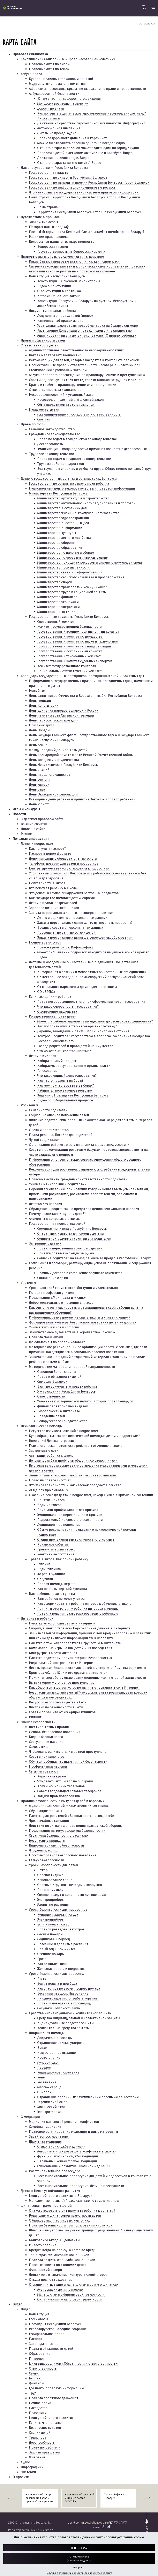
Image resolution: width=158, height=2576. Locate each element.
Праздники (38, 2413)
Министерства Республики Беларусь (58, 493)
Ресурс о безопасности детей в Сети (57, 1702)
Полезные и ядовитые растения (62, 1944)
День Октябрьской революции (53, 794)
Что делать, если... (43, 1850)
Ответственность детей (40, 345)
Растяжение (46, 2082)
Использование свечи (54, 1880)
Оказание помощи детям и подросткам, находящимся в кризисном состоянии (91, 1495)
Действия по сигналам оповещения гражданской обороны (75, 1826)
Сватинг (43, 419)
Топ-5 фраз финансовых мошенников (59, 2255)
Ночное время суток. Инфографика (65, 947)
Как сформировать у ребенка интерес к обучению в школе (84, 1604)
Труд (32, 2393)
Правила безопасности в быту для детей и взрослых (62, 1801)
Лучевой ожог (48, 2062)
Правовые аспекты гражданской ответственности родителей (78, 1179)
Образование (39, 2354)
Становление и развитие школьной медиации (73, 2166)
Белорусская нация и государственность (61, 242)
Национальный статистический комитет (69, 671)
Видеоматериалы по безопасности (56, 1845)
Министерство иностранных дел (63, 523)
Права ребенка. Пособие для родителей (60, 1135)
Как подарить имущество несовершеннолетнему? (77, 1026)
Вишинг (35, 1717)
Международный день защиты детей (58, 750)
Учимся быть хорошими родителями (57, 1184)
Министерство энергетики (58, 607)
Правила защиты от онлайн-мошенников (62, 2260)
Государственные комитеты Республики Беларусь (69, 617)
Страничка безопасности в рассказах (58, 1835)
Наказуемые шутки (44, 409)
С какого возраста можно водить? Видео (69, 163)
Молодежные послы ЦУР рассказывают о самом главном (74, 2201)
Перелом (44, 2067)
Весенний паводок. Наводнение (62, 1993)
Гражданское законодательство (54, 434)
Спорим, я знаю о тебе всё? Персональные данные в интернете (79, 1628)
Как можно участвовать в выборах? (65, 1085)
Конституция (39, 2314)
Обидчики (45, 1579)
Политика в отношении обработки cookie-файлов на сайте (79, 2573)
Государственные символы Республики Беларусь (68, 177)
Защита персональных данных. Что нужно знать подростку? (85, 923)
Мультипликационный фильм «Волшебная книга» (69, 1806)
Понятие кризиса (51, 1500)
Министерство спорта (54, 582)
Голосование (47, 1071)
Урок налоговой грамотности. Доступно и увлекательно (73, 1288)
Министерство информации (59, 528)
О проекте (21, 2477)
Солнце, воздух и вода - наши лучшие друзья (72, 1895)
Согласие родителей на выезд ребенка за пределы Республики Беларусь (95, 1258)
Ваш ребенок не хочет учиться (53, 1594)
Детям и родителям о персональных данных (72, 918)
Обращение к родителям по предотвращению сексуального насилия (84, 1209)
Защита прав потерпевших (59, 1796)
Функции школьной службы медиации (67, 2156)
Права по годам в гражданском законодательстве (77, 439)
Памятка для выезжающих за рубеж (66, 1253)
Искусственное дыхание (56, 2053)
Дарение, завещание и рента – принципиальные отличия (83, 1031)
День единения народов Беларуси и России (63, 710)
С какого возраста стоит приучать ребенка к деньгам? (72, 2210)
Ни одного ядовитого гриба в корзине (67, 1998)
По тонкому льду (50, 1890)
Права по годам (33, 424)
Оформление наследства (57, 1011)
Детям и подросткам (37, 844)
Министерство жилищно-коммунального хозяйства (78, 513)
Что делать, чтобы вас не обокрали (65, 1781)
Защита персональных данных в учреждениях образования (85, 937)
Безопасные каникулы (47, 1840)
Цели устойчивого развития (51, 2418)
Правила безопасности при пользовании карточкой (70, 2225)
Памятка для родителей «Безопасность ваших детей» (72, 1816)
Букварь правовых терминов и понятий (61, 79)
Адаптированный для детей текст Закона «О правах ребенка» (86, 335)
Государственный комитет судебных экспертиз (74, 661)
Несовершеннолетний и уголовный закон (62, 395)
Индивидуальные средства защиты (65, 2023)
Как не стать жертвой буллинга (62, 1589)
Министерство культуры (56, 533)
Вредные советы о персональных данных (70, 928)
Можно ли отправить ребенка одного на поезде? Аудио (81, 143)
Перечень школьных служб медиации (67, 2161)
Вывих (42, 2048)
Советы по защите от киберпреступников (62, 1712)
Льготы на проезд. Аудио (56, 133)
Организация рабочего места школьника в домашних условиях (79, 1145)
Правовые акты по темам (49, 69)
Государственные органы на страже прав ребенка (69, 483)
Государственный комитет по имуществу (70, 636)
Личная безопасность (38, 1722)
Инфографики (32, 2467)
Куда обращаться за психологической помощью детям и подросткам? (84, 1436)
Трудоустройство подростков (60, 464)
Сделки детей (39, 2433)
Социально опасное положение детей (59, 1115)
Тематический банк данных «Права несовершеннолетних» (68, 59)
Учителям (28, 1283)
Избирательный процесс (57, 1061)
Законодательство (43, 2344)
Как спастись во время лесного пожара (68, 1988)
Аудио (25, 2462)
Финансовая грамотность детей (62, 1406)
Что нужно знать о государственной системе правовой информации (83, 192)
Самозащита (38, 1747)
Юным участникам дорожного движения (69, 99)
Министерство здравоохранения (63, 518)
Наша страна (47, 207)
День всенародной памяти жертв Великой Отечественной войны (81, 755)
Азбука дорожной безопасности (54, 94)
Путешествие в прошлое (40, 217)
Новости (19, 814)
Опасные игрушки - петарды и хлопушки (69, 1885)
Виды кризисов (49, 1505)
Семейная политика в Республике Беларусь (72, 1229)
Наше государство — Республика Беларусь (55, 168)
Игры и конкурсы (26, 809)
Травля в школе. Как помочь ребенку (58, 1559)
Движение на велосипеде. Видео (63, 158)
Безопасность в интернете (58, 1411)
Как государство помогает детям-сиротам (62, 898)
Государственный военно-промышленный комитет (78, 631)
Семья (34, 2373)
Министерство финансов (57, 597)
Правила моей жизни (46, 1337)
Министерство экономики (58, 602)
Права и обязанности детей (43, 340)
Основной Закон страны (56, 1372)
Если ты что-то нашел (46, 2423)
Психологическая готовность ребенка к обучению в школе (75, 1446)
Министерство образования (59, 548)
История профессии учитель (52, 1293)
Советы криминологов (47, 1757)
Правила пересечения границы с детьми (70, 1248)
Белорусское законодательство (62, 1421)
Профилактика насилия (48, 1766)
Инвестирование (42, 2245)
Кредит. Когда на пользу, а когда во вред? (62, 2250)
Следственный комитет (55, 622)
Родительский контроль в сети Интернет (62, 1663)
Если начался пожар (53, 1924)
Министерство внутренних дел (62, 508)
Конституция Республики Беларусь (57, 276)
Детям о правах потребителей (53, 903)
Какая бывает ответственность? (55, 355)
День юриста (39, 804)
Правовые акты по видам (49, 64)
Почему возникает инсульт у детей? (57, 1214)
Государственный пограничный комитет (69, 651)
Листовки (28, 2472)
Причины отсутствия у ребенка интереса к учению (78, 1608)
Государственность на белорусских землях (71, 252)
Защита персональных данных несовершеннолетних (71, 913)
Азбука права (31, 74)
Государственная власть (48, 173)
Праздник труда (41, 725)
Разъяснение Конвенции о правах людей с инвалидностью (84, 330)
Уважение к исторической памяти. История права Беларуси (85, 1401)
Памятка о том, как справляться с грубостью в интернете (75, 1643)
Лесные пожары (50, 1934)
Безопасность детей (45, 2428)
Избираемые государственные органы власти (73, 1066)
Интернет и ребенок (37, 1618)
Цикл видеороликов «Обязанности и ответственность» (73, 2363)
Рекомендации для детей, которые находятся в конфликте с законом (84, 360)
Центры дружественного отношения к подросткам (69, 868)
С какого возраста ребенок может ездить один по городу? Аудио (88, 148)
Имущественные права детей (52, 1016)
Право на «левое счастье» (50, 1480)
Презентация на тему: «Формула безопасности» (67, 1831)
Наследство (38, 2408)
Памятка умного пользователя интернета (62, 1623)
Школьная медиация (45, 2141)
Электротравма (49, 2112)
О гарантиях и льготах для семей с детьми (70, 1233)
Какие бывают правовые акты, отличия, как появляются (74, 261)
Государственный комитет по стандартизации (74, 646)
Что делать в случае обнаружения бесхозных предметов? (74, 893)
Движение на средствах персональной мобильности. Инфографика (91, 123)
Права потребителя (44, 2447)
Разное (26, 834)
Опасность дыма (50, 1875)
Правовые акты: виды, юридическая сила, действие (62, 256)
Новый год (37, 691)
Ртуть (41, 1979)
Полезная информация (31, 839)
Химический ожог (51, 2107)
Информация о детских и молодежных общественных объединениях (91, 972)
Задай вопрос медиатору (49, 2136)
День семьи (38, 745)
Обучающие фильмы (45, 1811)
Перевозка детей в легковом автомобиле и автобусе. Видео (85, 153)
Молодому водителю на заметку (62, 103)
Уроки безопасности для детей (53, 1865)
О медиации (30, 2117)
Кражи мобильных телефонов (61, 1786)
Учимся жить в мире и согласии (54, 1327)
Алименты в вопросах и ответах (54, 1219)
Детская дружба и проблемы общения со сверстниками (73, 1460)
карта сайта (118, 2522)
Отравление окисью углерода (60, 2043)
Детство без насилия (45, 1204)
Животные (37, 2457)
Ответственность (51, 1396)
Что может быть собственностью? (64, 1051)
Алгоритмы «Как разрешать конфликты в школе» (76, 2151)
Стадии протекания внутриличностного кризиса (75, 1539)
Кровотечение (48, 2058)
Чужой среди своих (44, 1140)
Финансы (36, 2383)
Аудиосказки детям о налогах (60, 2289)
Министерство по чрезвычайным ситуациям (72, 557)
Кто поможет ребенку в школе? (53, 888)
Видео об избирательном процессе (65, 1100)
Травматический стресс (56, 1549)
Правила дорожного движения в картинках (72, 138)
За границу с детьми (45, 1243)
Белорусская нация (52, 247)
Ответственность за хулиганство (55, 390)
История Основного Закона (59, 296)
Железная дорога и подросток (61, 1969)
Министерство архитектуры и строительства (73, 498)
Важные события (34, 824)
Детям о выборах (42, 1056)
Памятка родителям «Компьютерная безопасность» (70, 1658)
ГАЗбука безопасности (46, 1860)
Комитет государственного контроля (66, 666)
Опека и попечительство (49, 1130)
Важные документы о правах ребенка (67, 1386)
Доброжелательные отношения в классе (61, 1303)
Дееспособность (50, 444)
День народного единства (49, 775)
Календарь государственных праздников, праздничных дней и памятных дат (82, 676)
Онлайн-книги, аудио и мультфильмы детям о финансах (73, 2285)
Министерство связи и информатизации (69, 572)
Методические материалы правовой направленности (72, 1367)
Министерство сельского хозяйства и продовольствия (80, 577)
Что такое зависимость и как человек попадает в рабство (75, 1485)
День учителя (39, 779)
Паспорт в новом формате (50, 854)
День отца (37, 789)
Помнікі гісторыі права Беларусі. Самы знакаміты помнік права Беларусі (86, 232)
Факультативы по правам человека (57, 1342)
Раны (41, 2077)
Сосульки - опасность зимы (59, 2008)
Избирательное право (46, 2334)
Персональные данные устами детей (66, 932)
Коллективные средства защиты (63, 2028)
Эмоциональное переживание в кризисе (69, 1515)
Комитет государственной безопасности (69, 627)
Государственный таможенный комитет (68, 656)
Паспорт (35, 2339)
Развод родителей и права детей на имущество (75, 1046)
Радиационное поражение (58, 2072)
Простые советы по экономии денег (57, 2265)
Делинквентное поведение (59, 1525)
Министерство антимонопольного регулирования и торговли (86, 503)
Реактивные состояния (55, 1554)
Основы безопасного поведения (54, 1732)
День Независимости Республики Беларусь (63, 765)
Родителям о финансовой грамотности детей (65, 2215)
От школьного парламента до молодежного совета (77, 987)
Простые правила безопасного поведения (62, 1855)
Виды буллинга (49, 1569)
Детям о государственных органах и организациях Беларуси (69, 478)
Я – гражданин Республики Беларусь (66, 1391)
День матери (39, 784)
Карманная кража (51, 1776)
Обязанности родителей (48, 1110)
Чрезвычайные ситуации (49, 1821)
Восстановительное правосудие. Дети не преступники (80, 2186)
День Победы (39, 730)
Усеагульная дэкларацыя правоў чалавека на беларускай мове (87, 326)
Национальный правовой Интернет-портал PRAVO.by (80, 2498)
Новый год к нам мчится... (57, 1949)
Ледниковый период (53, 1939)
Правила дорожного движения (53, 2398)
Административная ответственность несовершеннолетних (76, 350)
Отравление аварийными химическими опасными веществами (88, 2097)
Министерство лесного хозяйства (64, 538)
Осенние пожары (51, 1954)
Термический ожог (52, 2102)
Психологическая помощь (41, 1426)
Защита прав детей (44, 2452)
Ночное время (40, 2403)
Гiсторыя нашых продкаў (49, 227)
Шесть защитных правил (49, 1727)
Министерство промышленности (63, 567)
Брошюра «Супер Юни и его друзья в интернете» (68, 1673)
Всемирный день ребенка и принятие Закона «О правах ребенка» (82, 799)
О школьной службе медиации (61, 2146)
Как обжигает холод (52, 1964)
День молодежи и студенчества (54, 760)
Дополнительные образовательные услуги (63, 858)
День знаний (39, 770)
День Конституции (43, 705)
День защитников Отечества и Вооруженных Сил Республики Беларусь (86, 696)
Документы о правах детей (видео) (65, 316)
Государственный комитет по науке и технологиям (77, 641)
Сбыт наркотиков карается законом (66, 404)
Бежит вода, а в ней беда (57, 1984)
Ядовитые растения (53, 1905)
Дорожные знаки (50, 108)
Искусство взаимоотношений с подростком (63, 1431)
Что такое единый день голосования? (67, 1076)
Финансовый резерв (45, 2270)
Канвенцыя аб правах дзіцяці (60, 321)
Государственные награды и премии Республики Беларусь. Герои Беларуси (89, 182)
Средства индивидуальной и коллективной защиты (70, 2013)
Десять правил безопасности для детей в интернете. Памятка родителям (87, 1668)
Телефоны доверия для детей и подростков (63, 863)
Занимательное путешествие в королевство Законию (72, 1332)
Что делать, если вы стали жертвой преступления (68, 1752)
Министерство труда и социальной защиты (71, 592)
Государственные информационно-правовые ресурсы (72, 187)
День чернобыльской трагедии (53, 720)
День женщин (40, 701)
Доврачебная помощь (46, 2033)
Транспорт (37, 2437)
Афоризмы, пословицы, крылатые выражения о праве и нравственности (87, 89)
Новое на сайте (33, 829)
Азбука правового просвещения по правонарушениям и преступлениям (87, 375)
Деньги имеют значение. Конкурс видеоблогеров (68, 2275)
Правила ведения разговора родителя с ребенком (77, 1613)
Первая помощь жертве (56, 1584)
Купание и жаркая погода (57, 1914)
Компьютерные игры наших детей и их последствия (70, 1648)
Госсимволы (38, 2319)
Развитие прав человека (49, 237)
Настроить (79, 2567)
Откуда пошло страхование (51, 2280)
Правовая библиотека (30, 54)
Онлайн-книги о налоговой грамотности (69, 2299)
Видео (17, 2304)
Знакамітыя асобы (43, 222)
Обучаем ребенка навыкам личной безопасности (68, 1761)
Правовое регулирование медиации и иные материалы (73, 2132)
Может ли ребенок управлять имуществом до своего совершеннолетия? (95, 1021)
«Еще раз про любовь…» (48, 1490)
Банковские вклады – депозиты (54, 2240)
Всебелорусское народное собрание (58, 2329)
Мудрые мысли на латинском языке (57, 84)
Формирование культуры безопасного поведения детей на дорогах (82, 1322)
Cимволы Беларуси (52, 1382)
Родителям (29, 1105)
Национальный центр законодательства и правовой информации (82, 488)
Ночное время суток (45, 942)
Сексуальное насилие (46, 1742)
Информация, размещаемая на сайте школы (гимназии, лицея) (79, 1317)
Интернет (36, 2359)
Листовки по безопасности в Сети (56, 1707)
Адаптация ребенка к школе (51, 1456)
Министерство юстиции (56, 612)
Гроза (41, 1959)
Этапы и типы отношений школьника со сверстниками (72, 1475)
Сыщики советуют (43, 1771)
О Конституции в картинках (59, 291)
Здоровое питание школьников (54, 908)
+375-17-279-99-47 (41, 2530)
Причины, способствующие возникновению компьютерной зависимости (87, 1678)
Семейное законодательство (52, 429)
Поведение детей (51, 1416)
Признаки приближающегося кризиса (67, 1510)
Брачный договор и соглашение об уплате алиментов (79, 1273)
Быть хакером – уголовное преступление (62, 1683)
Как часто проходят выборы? (60, 1080)
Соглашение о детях (53, 1278)
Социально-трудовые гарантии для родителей (74, 1238)
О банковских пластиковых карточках (59, 2220)
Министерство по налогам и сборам (65, 553)
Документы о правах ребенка (52, 311)
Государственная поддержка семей (57, 1224)
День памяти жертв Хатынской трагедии (61, 715)
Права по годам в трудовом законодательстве (74, 459)
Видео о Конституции (54, 286)
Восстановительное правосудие (54, 2171)
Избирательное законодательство (64, 1090)
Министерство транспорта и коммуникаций (72, 587)
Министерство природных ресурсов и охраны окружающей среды (90, 562)
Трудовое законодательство (51, 454)
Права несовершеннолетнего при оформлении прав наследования (91, 1002)
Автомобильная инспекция (58, 128)
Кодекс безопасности (46, 1737)
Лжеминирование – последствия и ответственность (79, 414)
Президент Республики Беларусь (55, 2324)
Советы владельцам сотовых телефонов (69, 1791)
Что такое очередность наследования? (68, 1006)
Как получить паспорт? (47, 849)
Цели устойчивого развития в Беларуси (60, 2196)
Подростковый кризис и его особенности (70, 1520)
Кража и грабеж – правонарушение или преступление (72, 385)
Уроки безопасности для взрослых (56, 1974)
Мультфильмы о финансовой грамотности (71, 2294)
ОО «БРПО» (46, 992)
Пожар (42, 1870)
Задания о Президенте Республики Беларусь (72, 1095)
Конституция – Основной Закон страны (68, 281)
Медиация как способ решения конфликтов (64, 2122)
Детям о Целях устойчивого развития (50, 2191)
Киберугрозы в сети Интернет (53, 1653)
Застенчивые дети (43, 1451)
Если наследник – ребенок (50, 997)
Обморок (44, 2092)
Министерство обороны (56, 543)
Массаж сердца (49, 2087)
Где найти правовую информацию (56, 2388)
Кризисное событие (53, 1544)
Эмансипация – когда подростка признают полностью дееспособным (92, 449)
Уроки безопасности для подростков (58, 1909)
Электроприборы (50, 1900)
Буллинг (43, 1564)
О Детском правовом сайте (42, 819)
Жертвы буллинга (51, 1574)
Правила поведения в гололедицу (64, 2003)
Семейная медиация (45, 2127)
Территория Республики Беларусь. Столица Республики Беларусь (89, 212)
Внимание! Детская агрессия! (52, 1441)
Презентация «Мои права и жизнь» (57, 1298)
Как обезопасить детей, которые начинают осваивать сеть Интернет (84, 1687)
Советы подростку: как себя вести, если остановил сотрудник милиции (85, 380)
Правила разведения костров (61, 1929)
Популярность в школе (47, 883)
